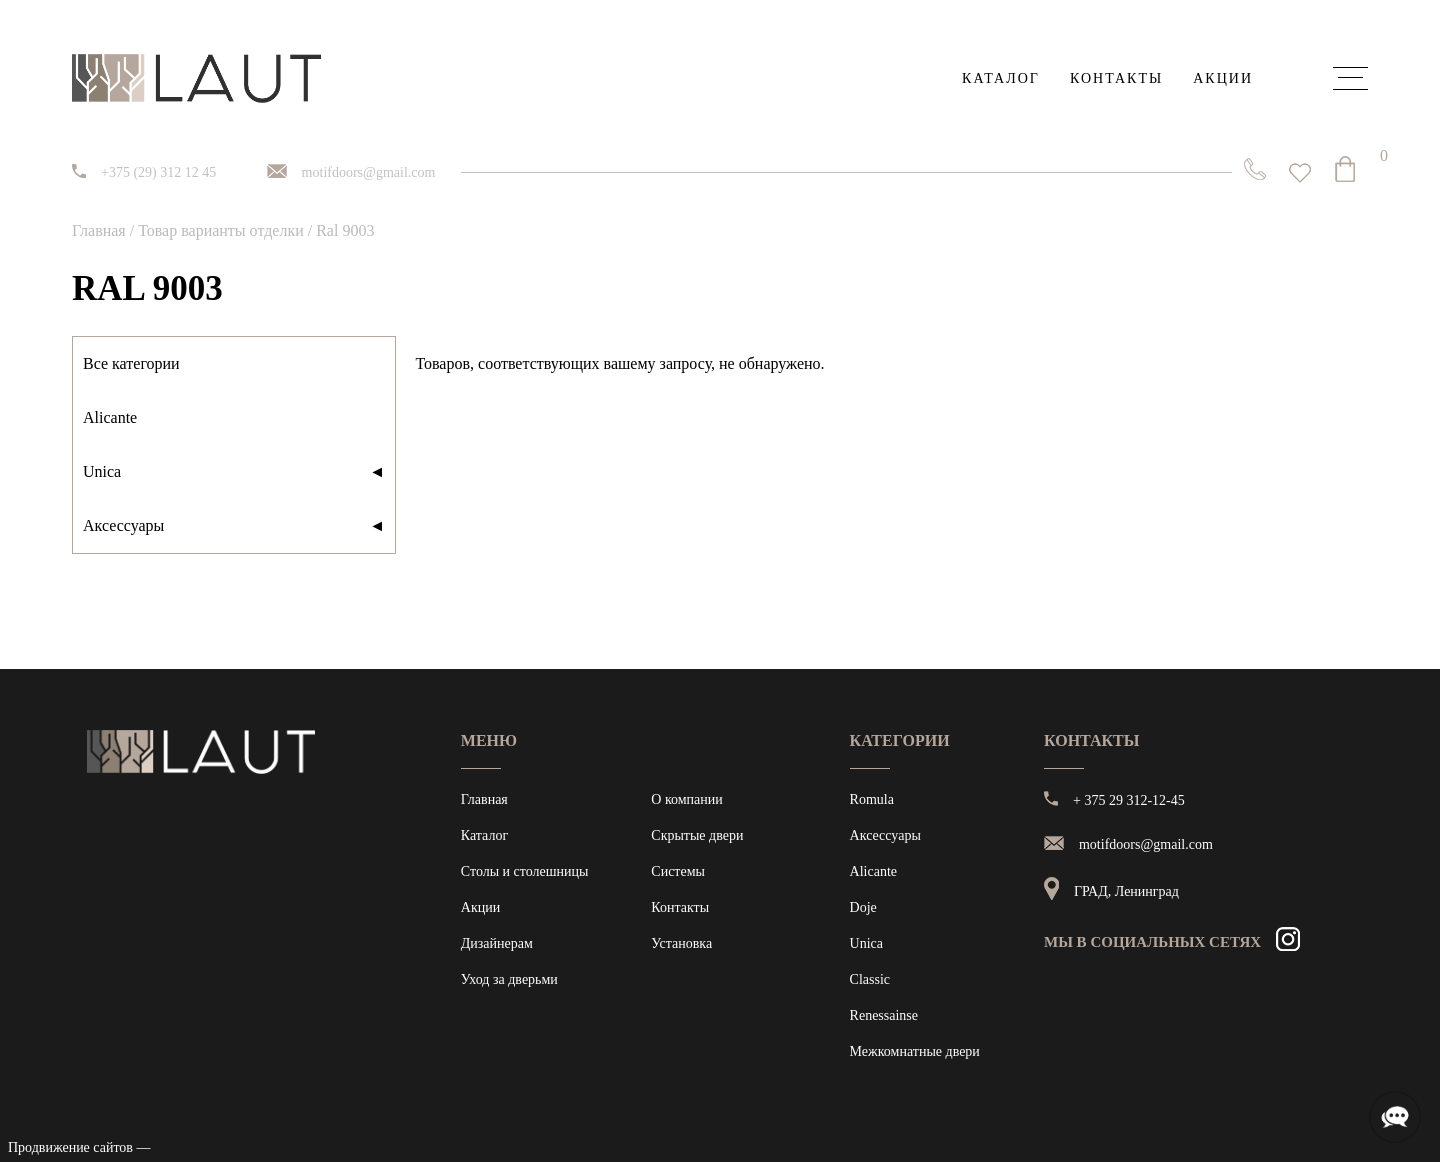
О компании (686, 799)
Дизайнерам (497, 943)
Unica (234, 472)
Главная (99, 230)
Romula (872, 799)
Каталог (1001, 78)
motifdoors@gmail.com (369, 172)
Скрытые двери (697, 835)
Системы (678, 871)
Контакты (1116, 78)
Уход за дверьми (509, 979)
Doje (863, 907)
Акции (1223, 78)
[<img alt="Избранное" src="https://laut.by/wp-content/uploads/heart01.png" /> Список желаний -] (1300, 173)
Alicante (110, 417)
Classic (870, 979)
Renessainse (884, 1015)
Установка (681, 943)
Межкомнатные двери (915, 1051)
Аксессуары (234, 526)
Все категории (131, 363)
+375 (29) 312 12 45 (158, 172)
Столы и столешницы (525, 871)
